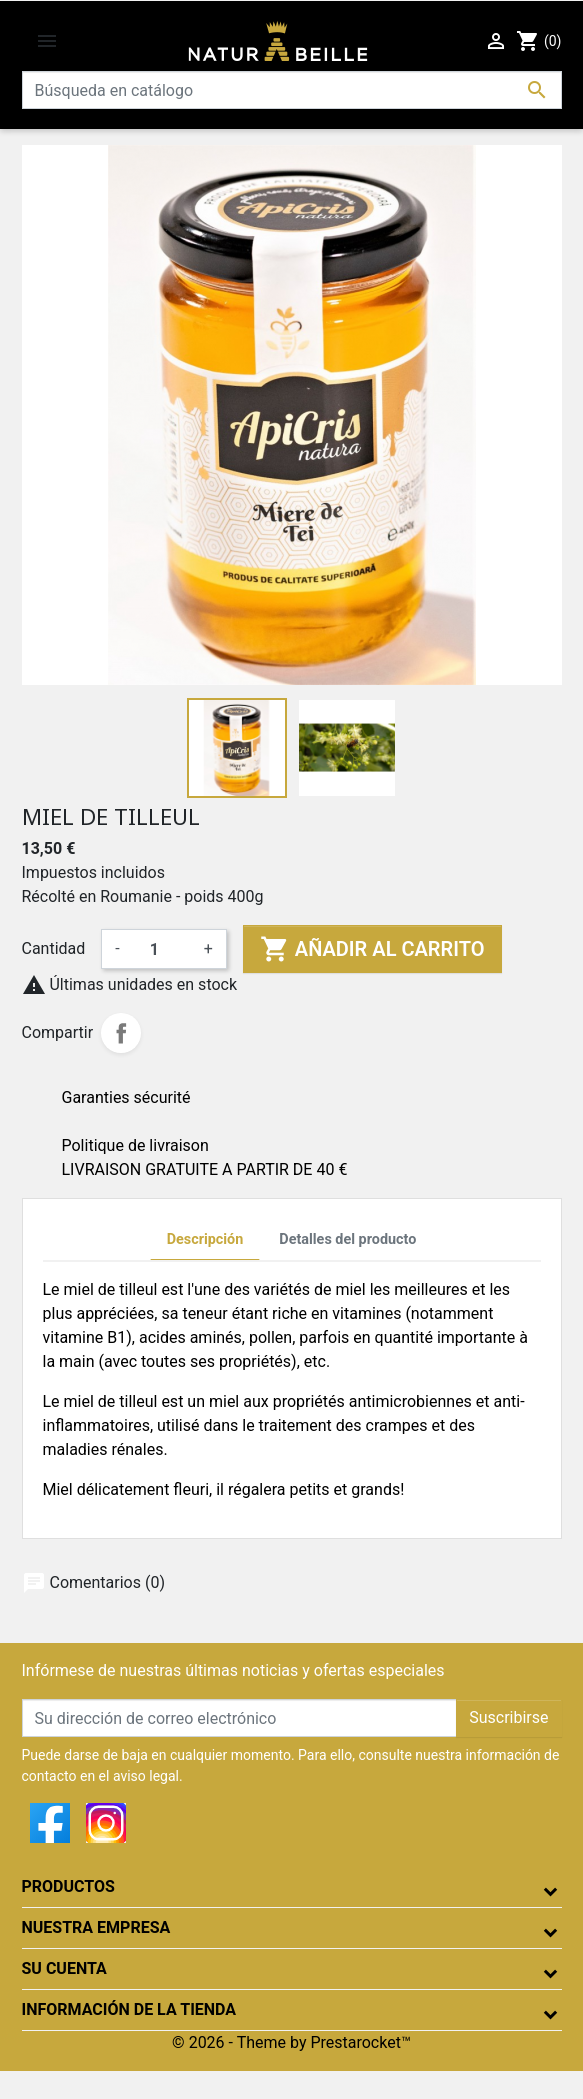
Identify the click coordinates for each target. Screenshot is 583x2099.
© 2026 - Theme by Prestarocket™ (291, 2042)
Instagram (106, 1823)
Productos (68, 1886)
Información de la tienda (129, 2009)
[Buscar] (292, 90)
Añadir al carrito (372, 949)
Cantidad (54, 948)
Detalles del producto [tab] (347, 1239)
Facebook (50, 1823)
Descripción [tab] (205, 1239)
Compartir (121, 1033)
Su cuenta (64, 1968)
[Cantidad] (162, 949)
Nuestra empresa (96, 1927)
